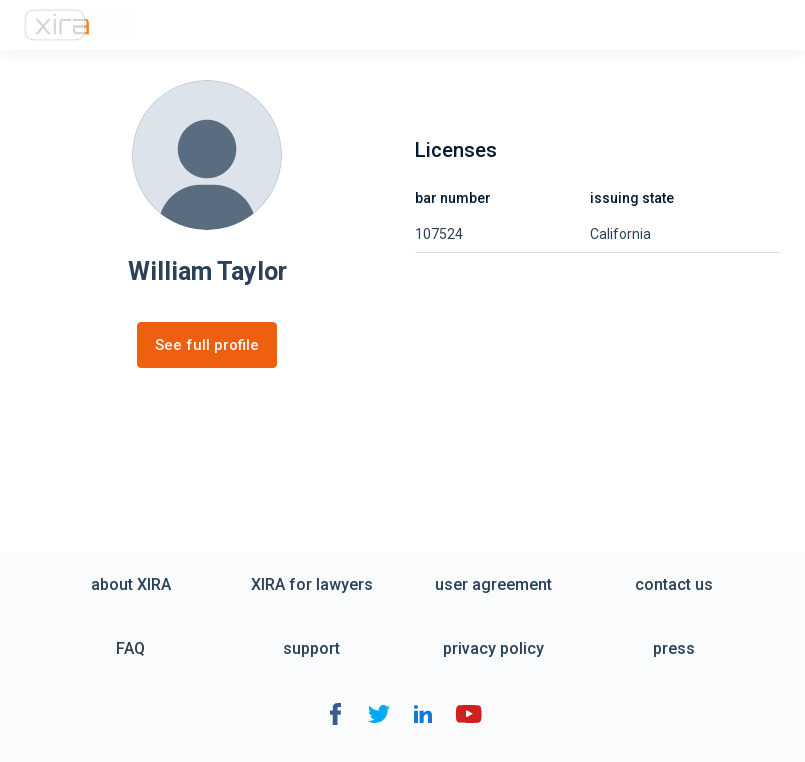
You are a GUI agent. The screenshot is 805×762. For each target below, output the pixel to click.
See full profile (207, 345)
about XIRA (131, 584)
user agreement (493, 584)
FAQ (130, 648)
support (311, 648)
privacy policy (493, 648)
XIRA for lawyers (312, 584)
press (674, 648)
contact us (674, 584)
